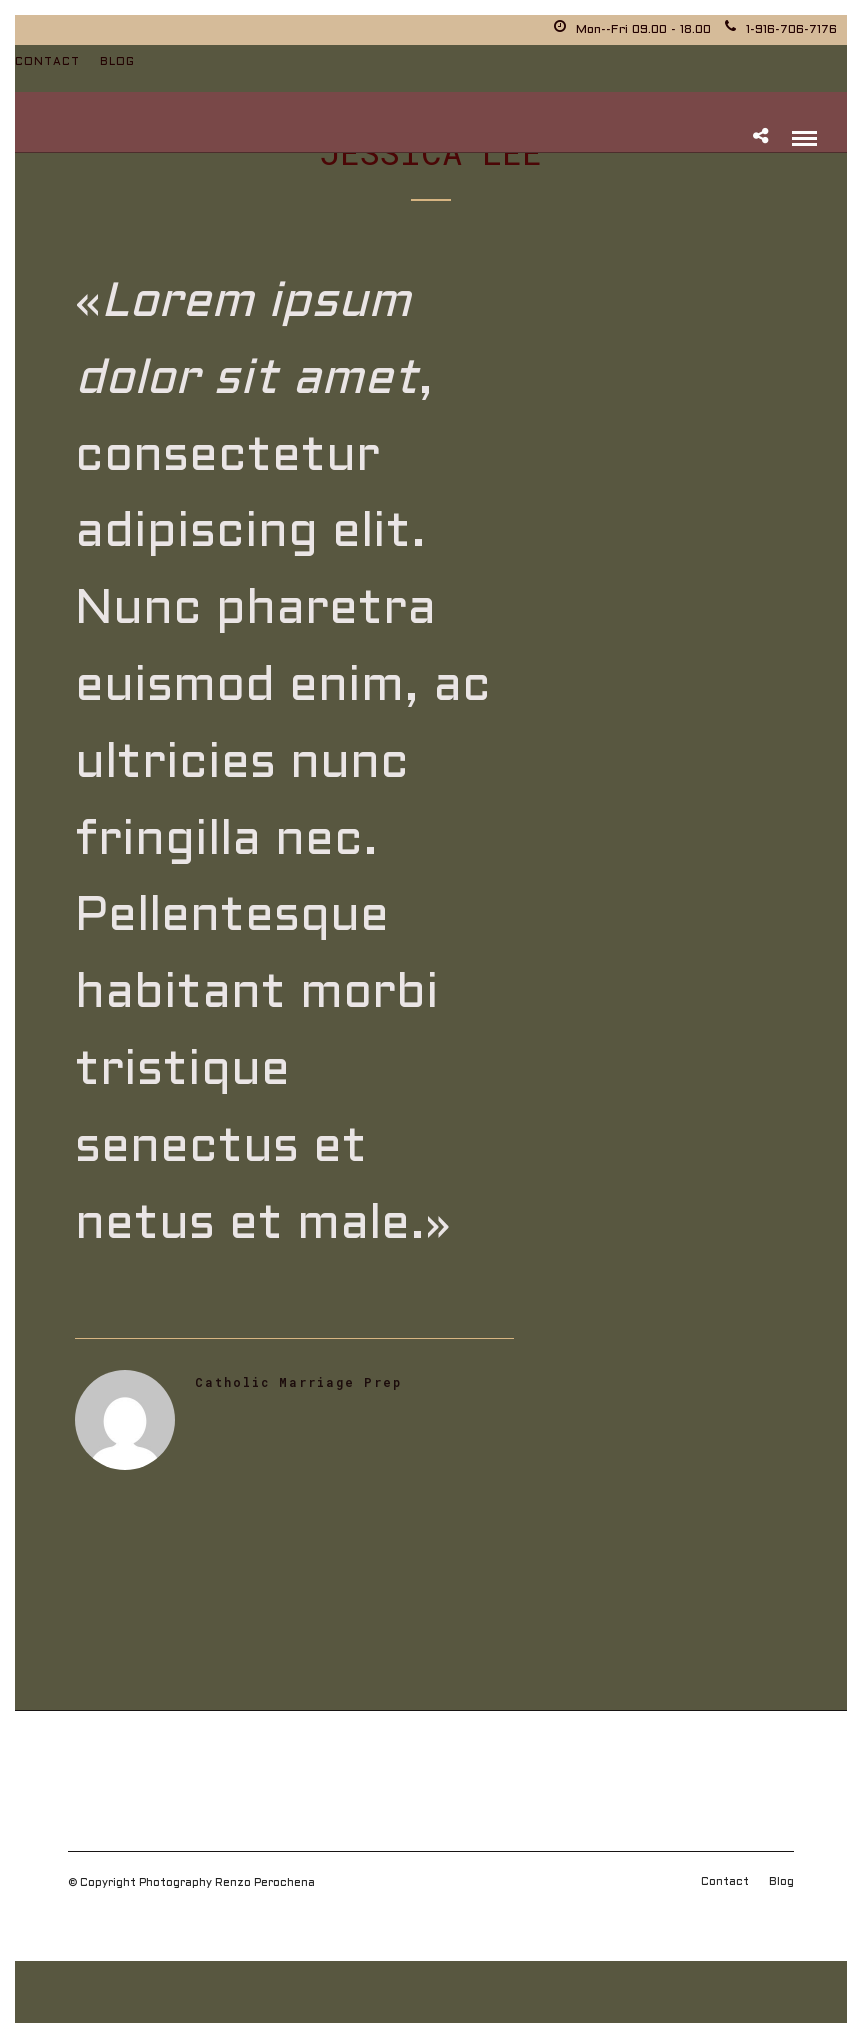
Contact (47, 62)
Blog (117, 62)
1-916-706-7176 (781, 30)
